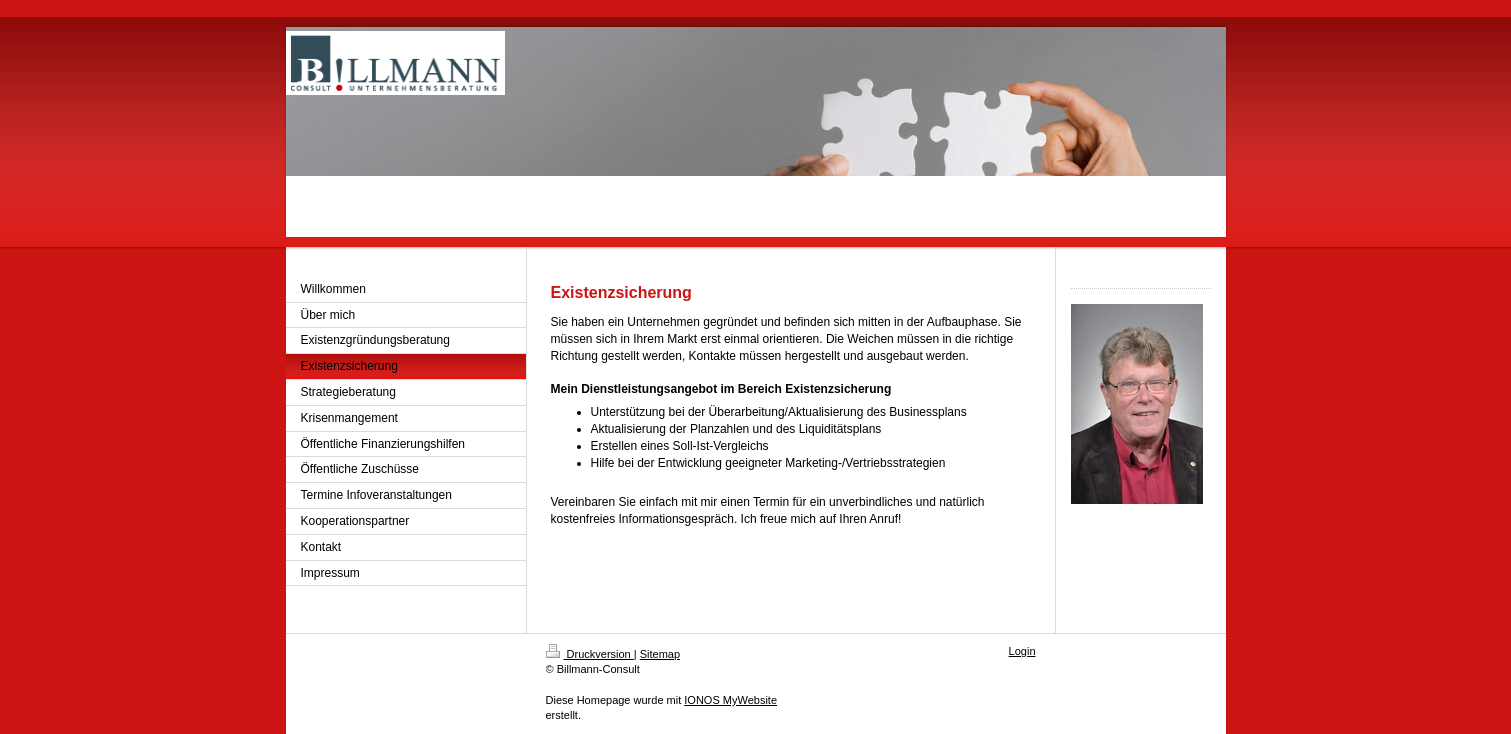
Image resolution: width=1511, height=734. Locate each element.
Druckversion (590, 654)
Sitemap (660, 654)
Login (1022, 651)
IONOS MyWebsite (730, 700)
